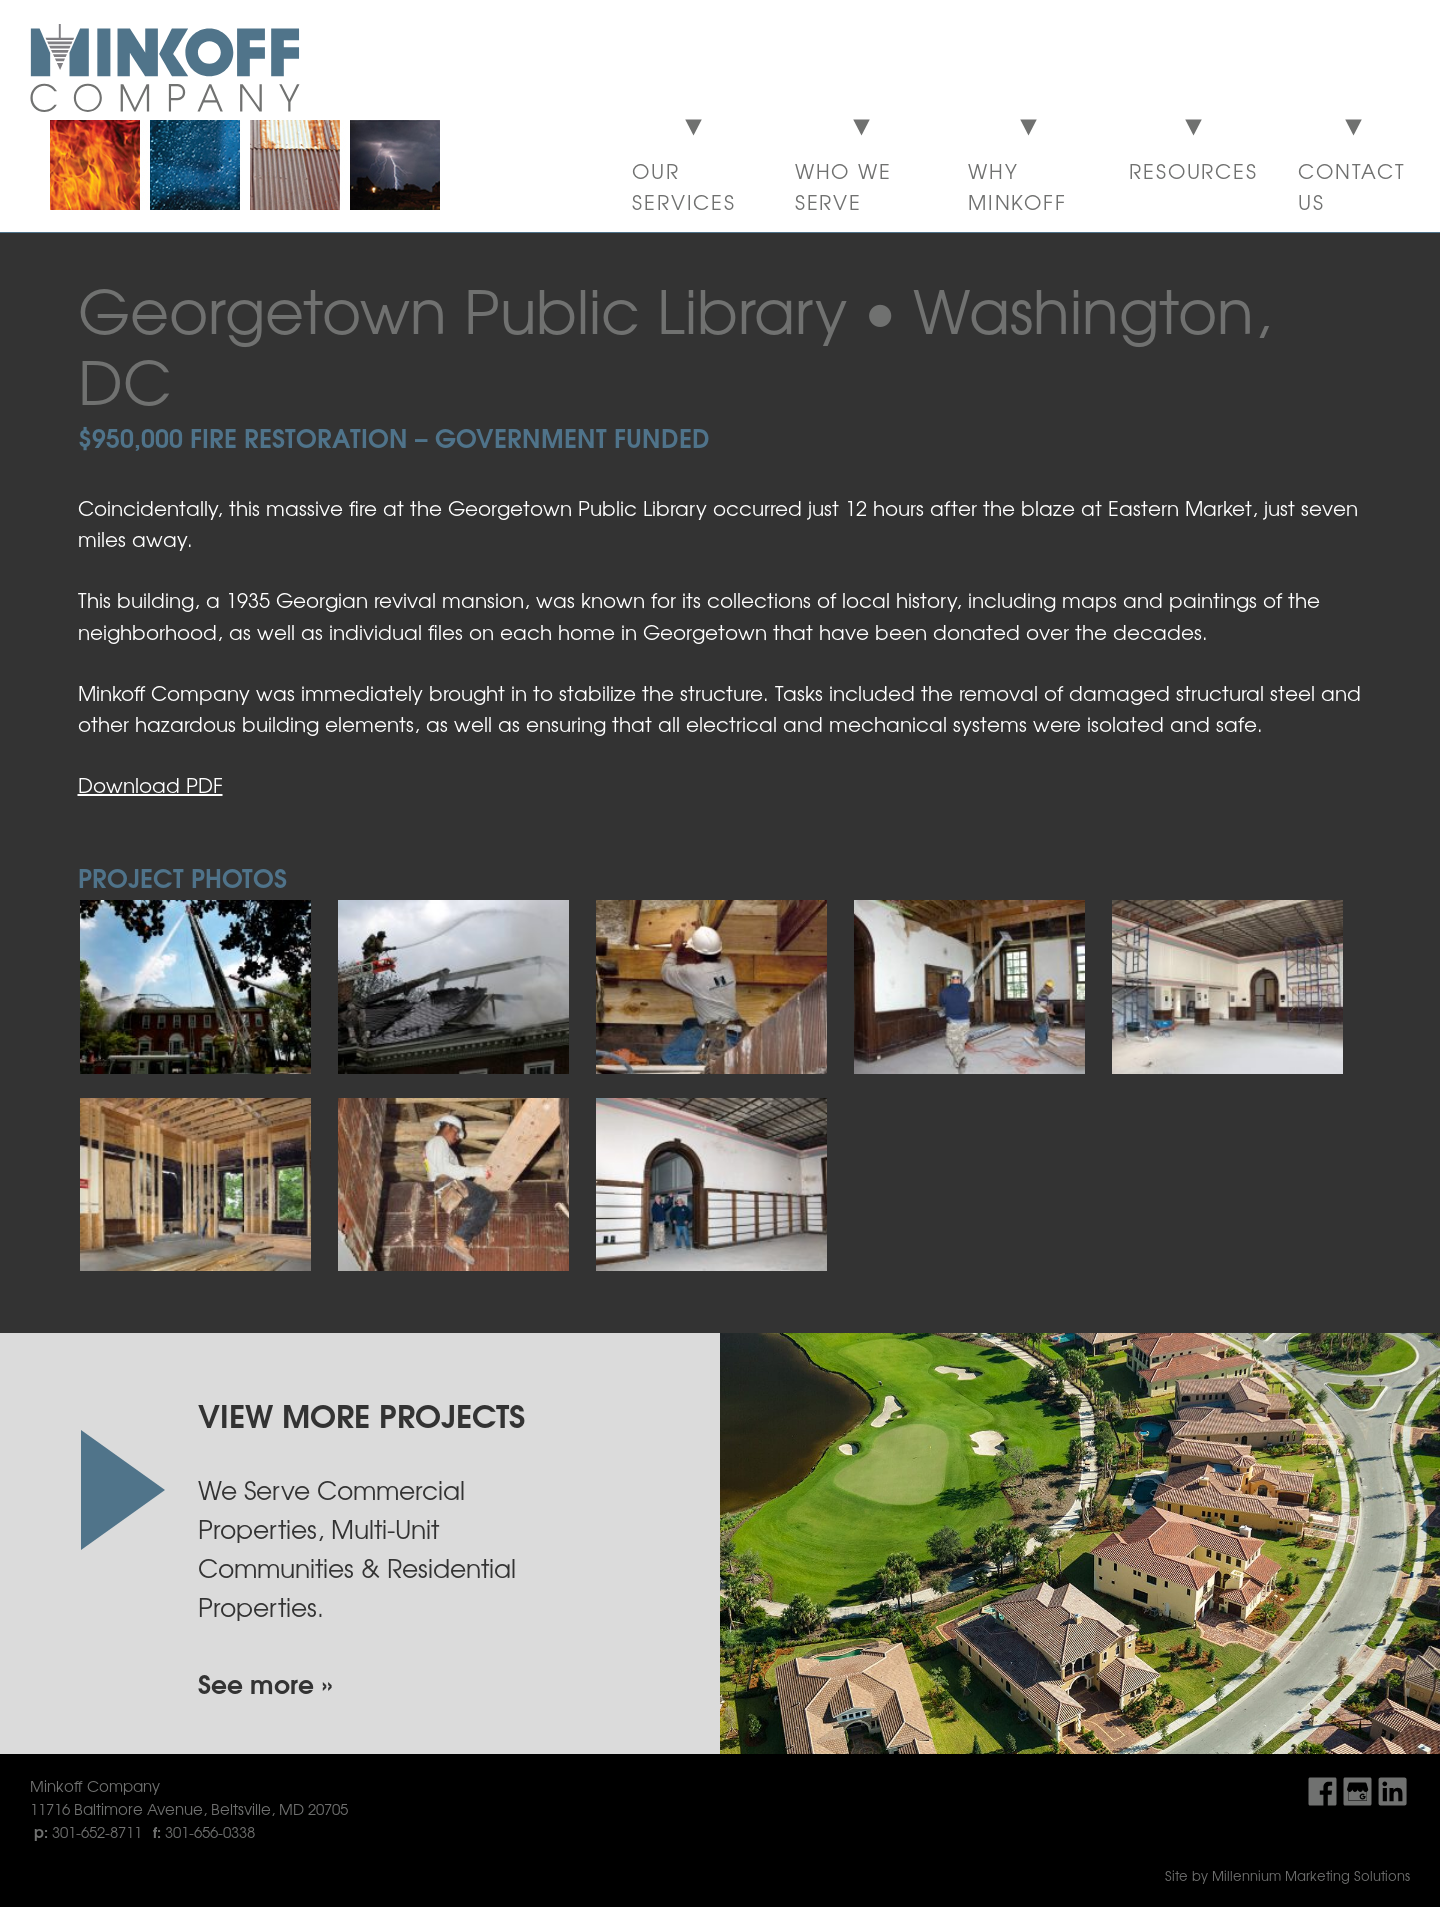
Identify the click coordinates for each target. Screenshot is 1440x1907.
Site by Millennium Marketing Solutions (1287, 1875)
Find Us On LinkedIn (1392, 1791)
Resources (1193, 170)
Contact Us (1352, 186)
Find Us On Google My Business (1357, 1791)
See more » (265, 1682)
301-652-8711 (97, 1831)
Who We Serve (843, 186)
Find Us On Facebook (1322, 1791)
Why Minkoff (1017, 186)
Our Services (684, 186)
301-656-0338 (210, 1831)
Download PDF (150, 784)
